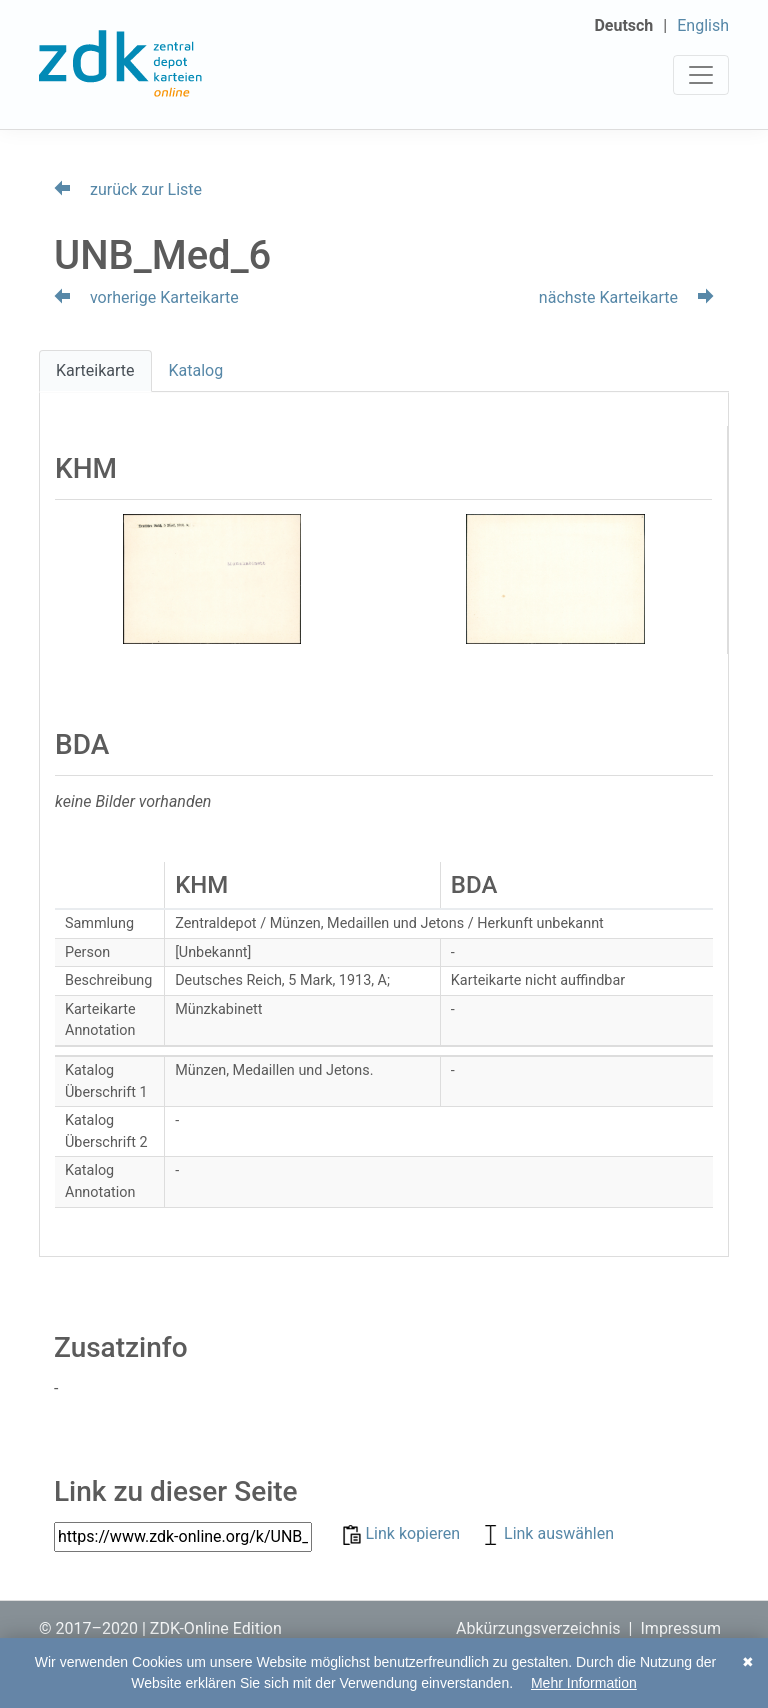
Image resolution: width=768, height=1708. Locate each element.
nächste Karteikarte (626, 297)
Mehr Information (584, 1683)
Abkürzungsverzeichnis (538, 1628)
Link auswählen (547, 1533)
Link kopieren (403, 1533)
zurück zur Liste (128, 189)
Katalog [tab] (196, 370)
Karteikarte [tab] (95, 370)
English (703, 25)
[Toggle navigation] (701, 75)
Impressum (681, 1628)
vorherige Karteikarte (146, 297)
